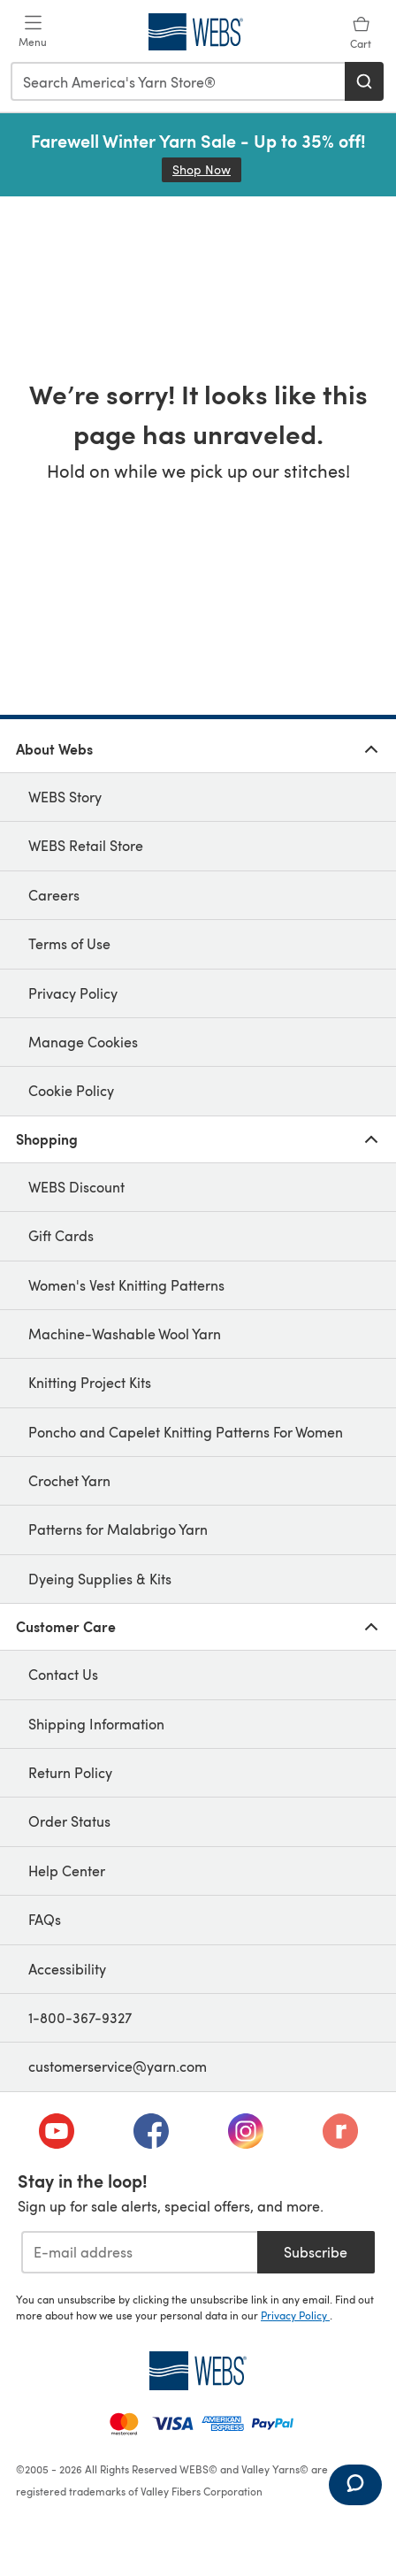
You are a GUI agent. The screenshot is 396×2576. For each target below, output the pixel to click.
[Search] (364, 81)
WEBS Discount (76, 1186)
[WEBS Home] (198, 2370)
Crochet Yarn (69, 1480)
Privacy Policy (73, 993)
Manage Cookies (83, 1041)
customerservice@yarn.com (117, 2066)
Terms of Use (69, 943)
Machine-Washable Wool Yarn (124, 1333)
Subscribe (315, 2251)
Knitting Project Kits (89, 1382)
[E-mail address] (139, 2252)
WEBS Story (65, 796)
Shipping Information (96, 1723)
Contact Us (63, 1674)
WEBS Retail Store (85, 845)
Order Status (69, 1821)
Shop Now (206, 169)
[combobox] (178, 81)
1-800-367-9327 (80, 2017)
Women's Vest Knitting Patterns (126, 1285)
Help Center (66, 1870)
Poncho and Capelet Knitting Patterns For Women (185, 1431)
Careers (54, 895)
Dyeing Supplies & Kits (99, 1578)
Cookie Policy (71, 1090)
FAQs (44, 1919)
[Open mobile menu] (33, 32)
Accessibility (67, 1968)
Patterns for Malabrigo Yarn (118, 1529)
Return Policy (70, 1772)
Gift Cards (61, 1235)
